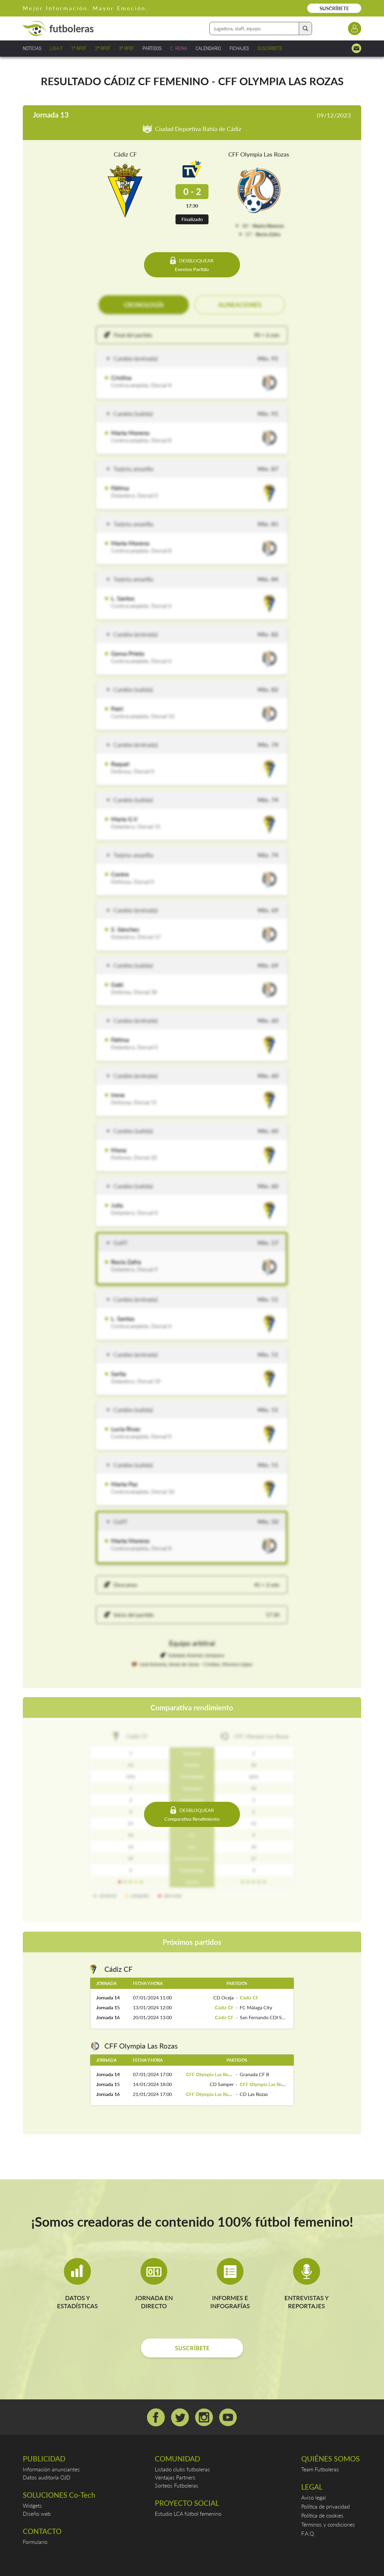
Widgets (32, 2505)
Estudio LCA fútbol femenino (188, 2513)
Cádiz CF (125, 154)
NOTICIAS (32, 48)
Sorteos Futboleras (176, 2485)
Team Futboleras (320, 2469)
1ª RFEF (78, 48)
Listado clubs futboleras (182, 2469)
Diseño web (37, 2513)
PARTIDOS (152, 48)
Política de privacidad (325, 2506)
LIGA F (56, 48)
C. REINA (178, 48)
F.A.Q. (308, 2533)
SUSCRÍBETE (334, 8)
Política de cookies (322, 2515)
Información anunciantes (51, 2469)
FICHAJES (239, 48)
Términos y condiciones (328, 2524)
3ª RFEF (126, 48)
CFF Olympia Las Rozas (258, 154)
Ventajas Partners (175, 2477)
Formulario (35, 2542)
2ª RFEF (102, 48)
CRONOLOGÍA (144, 304)
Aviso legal (313, 2497)
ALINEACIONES (239, 304)
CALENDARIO (208, 48)
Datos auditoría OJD (46, 2477)
